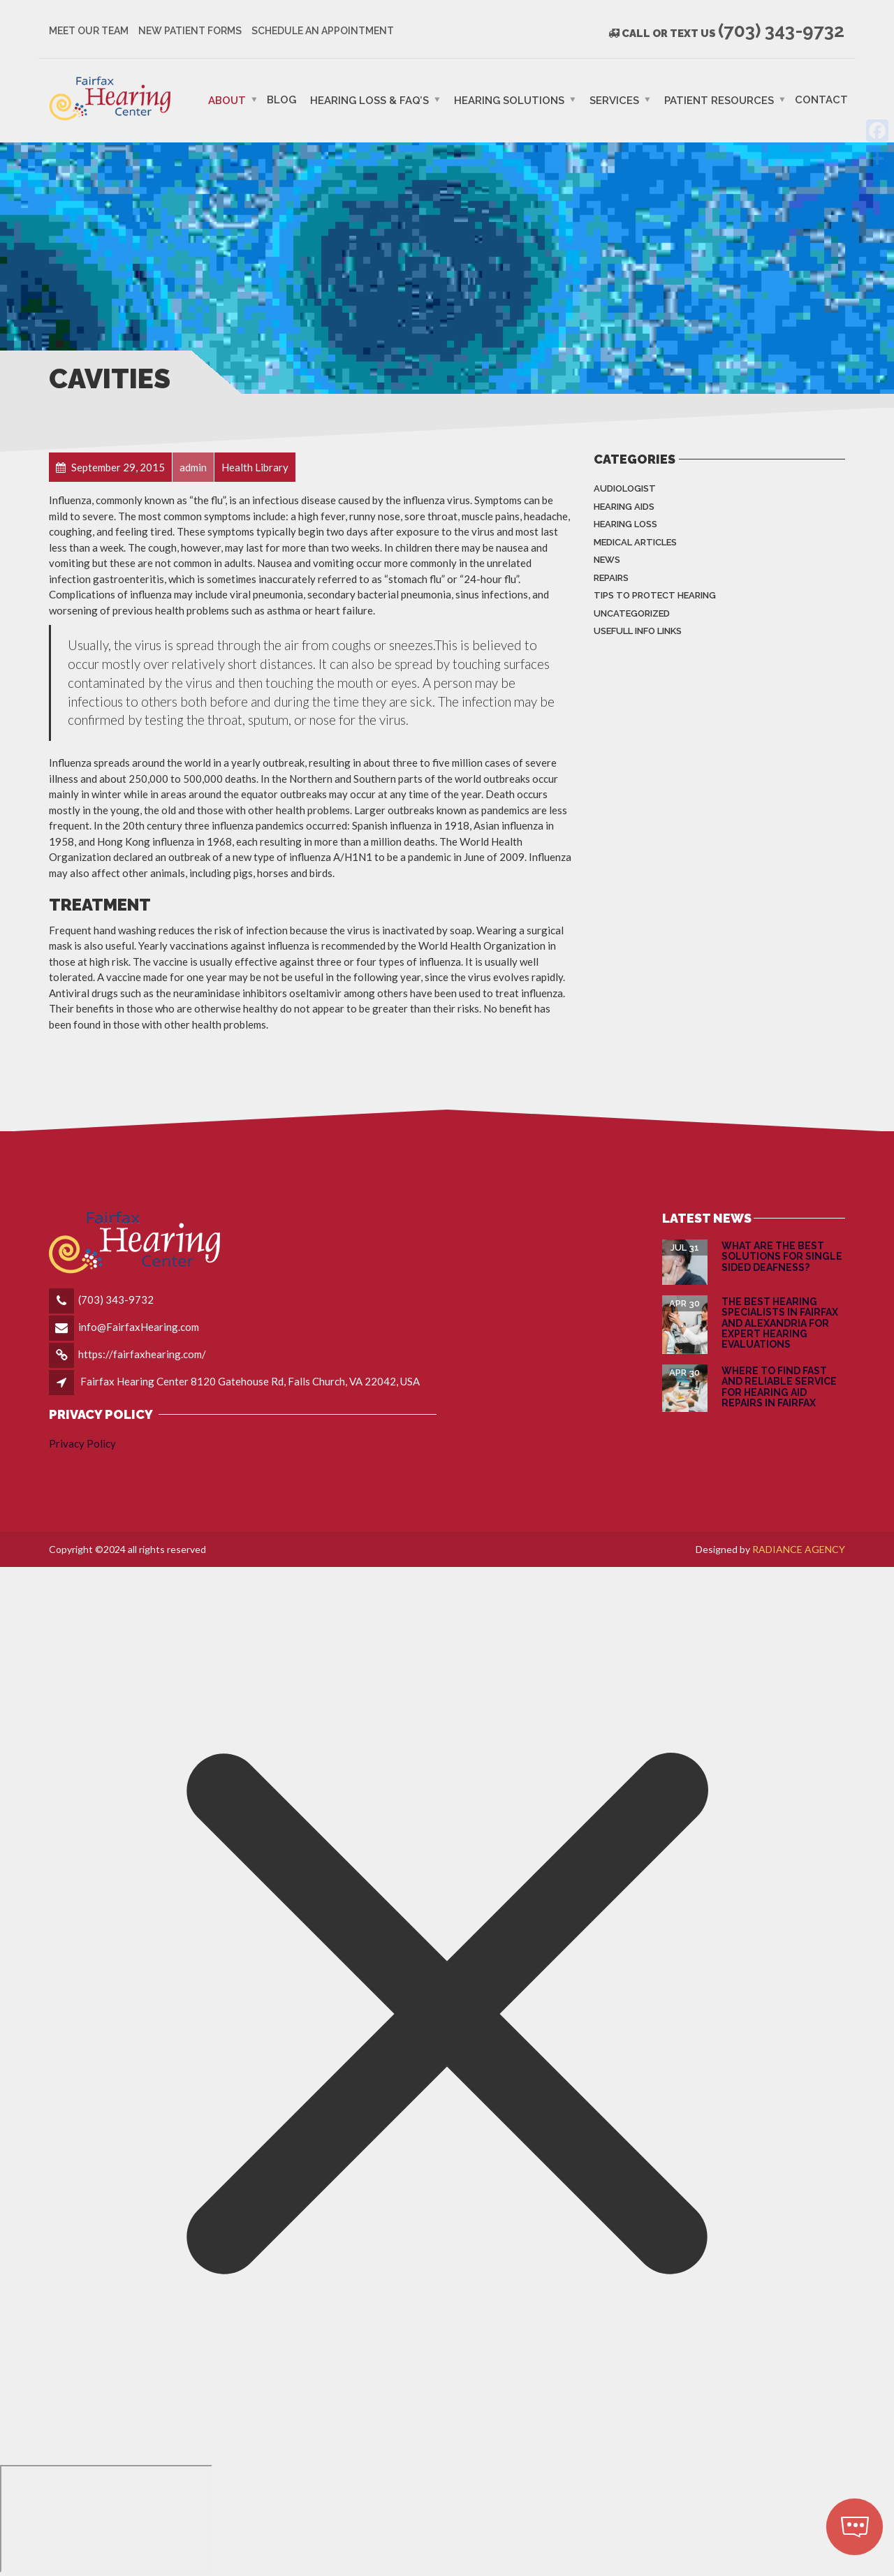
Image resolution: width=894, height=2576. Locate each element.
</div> (106, 2519)
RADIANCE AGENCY (798, 1549)
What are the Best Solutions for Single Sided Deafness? (781, 1256)
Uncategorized (632, 613)
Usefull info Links (638, 631)
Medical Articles (635, 542)
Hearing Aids (624, 506)
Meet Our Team (89, 30)
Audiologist (625, 488)
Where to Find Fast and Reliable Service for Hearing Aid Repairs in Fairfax (779, 1386)
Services (614, 100)
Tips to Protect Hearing (655, 595)
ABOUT (227, 100)
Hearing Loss (625, 524)
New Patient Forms (190, 30)
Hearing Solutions (509, 100)
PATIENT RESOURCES (719, 100)
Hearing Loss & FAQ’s (369, 100)
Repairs (611, 578)
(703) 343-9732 (116, 1299)
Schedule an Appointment (322, 30)
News (607, 559)
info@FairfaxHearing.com (138, 1326)
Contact (821, 99)
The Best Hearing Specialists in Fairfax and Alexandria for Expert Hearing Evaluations (779, 1323)
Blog (281, 99)
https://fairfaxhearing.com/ (142, 1354)
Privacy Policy (82, 1443)
